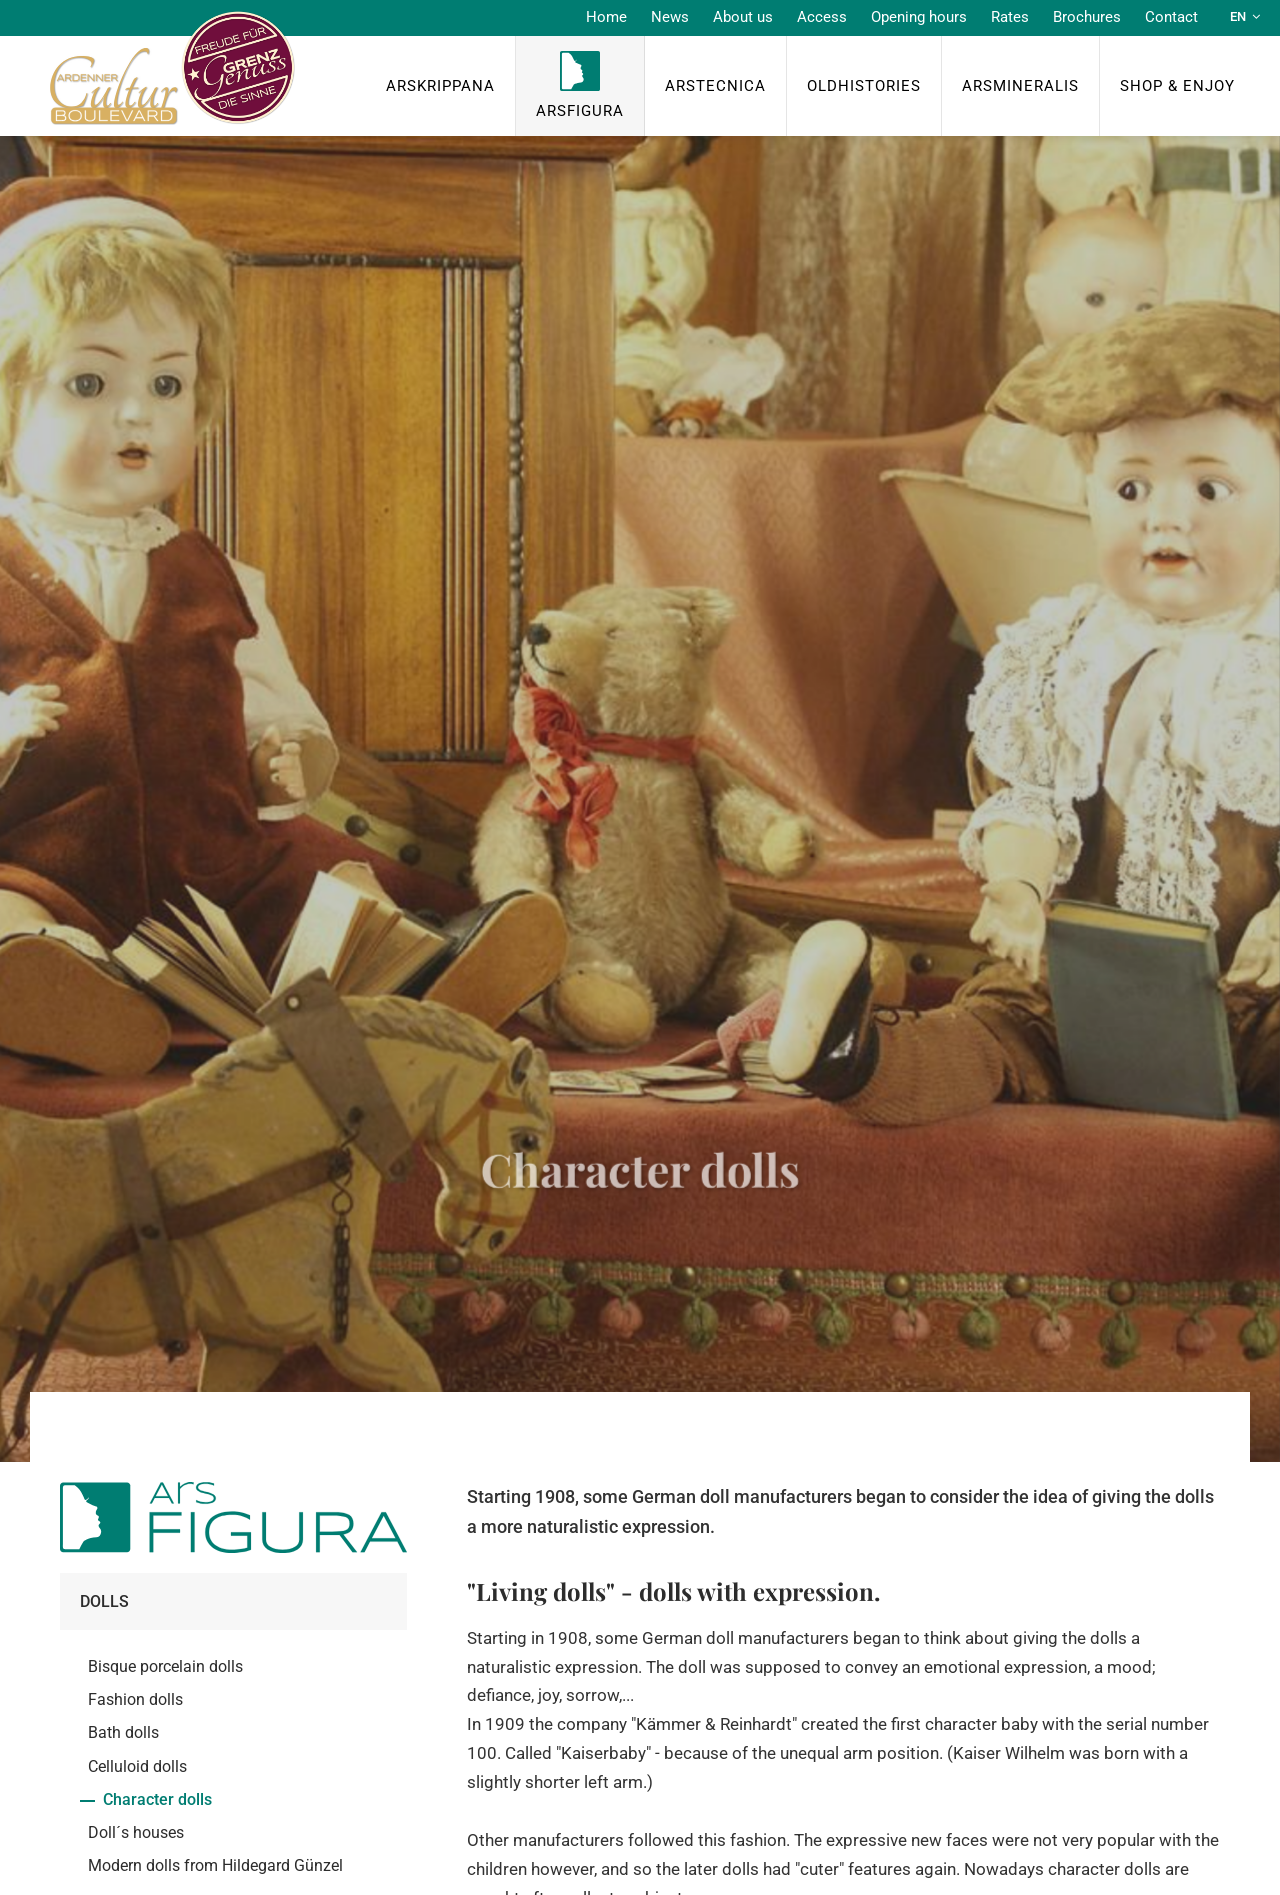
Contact (1171, 17)
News (670, 17)
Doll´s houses (136, 1832)
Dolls (104, 1601)
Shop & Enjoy (1177, 86)
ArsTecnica (715, 86)
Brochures (1087, 17)
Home (606, 17)
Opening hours (919, 17)
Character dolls (157, 1799)
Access (822, 17)
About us (743, 17)
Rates (1010, 17)
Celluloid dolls (137, 1766)
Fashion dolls (135, 1699)
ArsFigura (580, 111)
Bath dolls (123, 1732)
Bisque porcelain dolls (165, 1666)
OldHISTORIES (864, 86)
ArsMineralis (1020, 86)
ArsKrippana (440, 86)
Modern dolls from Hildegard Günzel (215, 1865)
